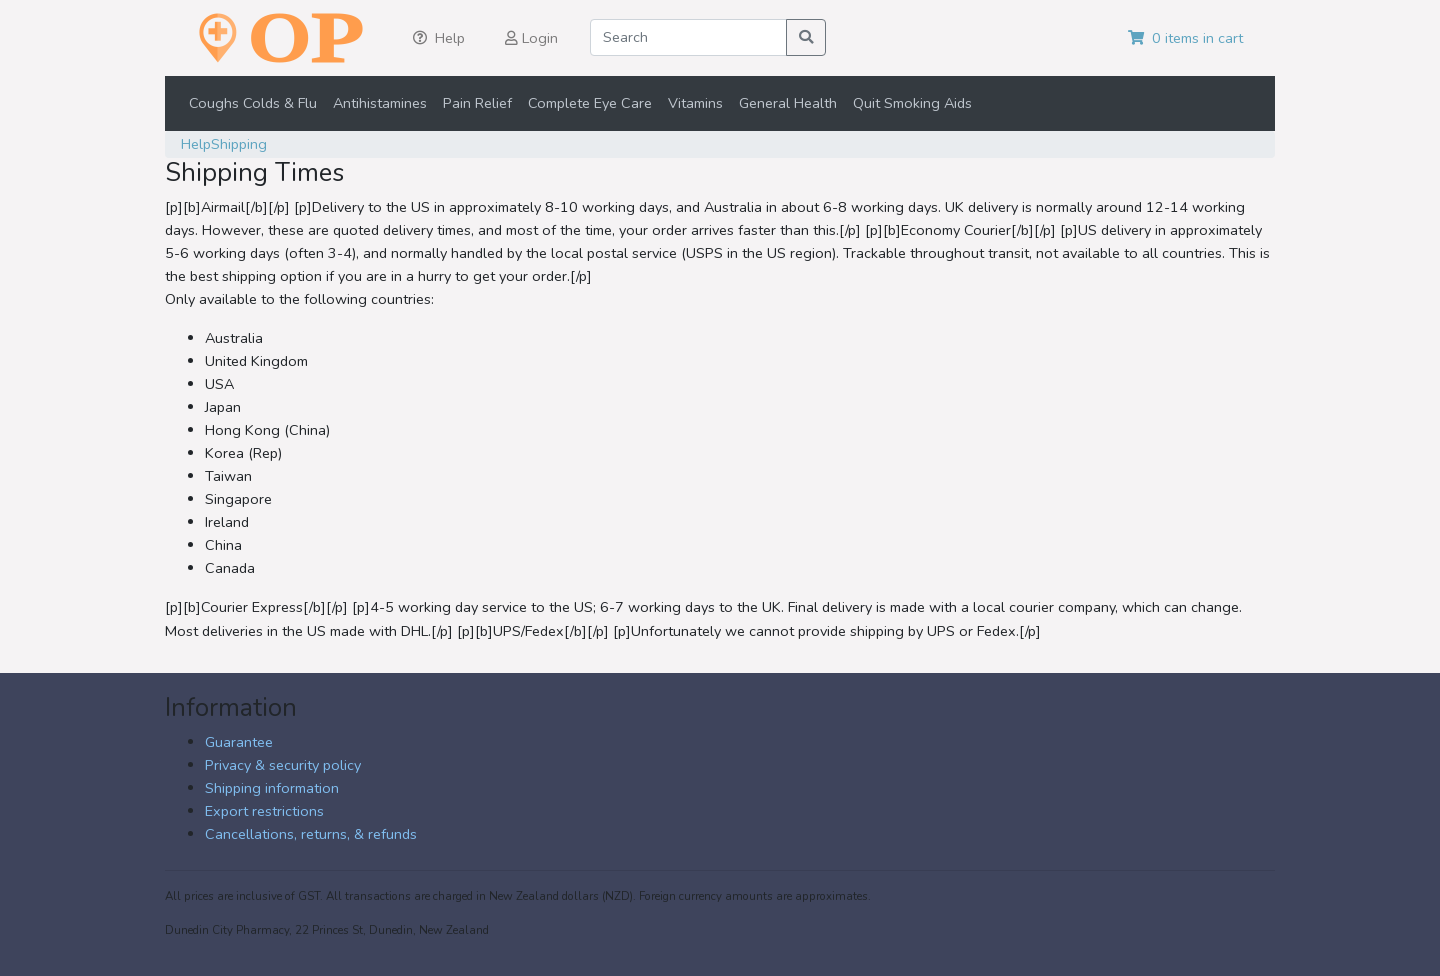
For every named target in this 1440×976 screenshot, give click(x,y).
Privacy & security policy (283, 765)
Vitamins (695, 103)
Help (196, 144)
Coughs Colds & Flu (253, 103)
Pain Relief (477, 103)
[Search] (688, 37)
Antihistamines (380, 103)
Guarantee (239, 742)
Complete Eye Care (590, 103)
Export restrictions (264, 811)
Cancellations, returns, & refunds (311, 834)
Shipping (239, 144)
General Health (788, 103)
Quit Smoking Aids (912, 103)
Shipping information (272, 788)
